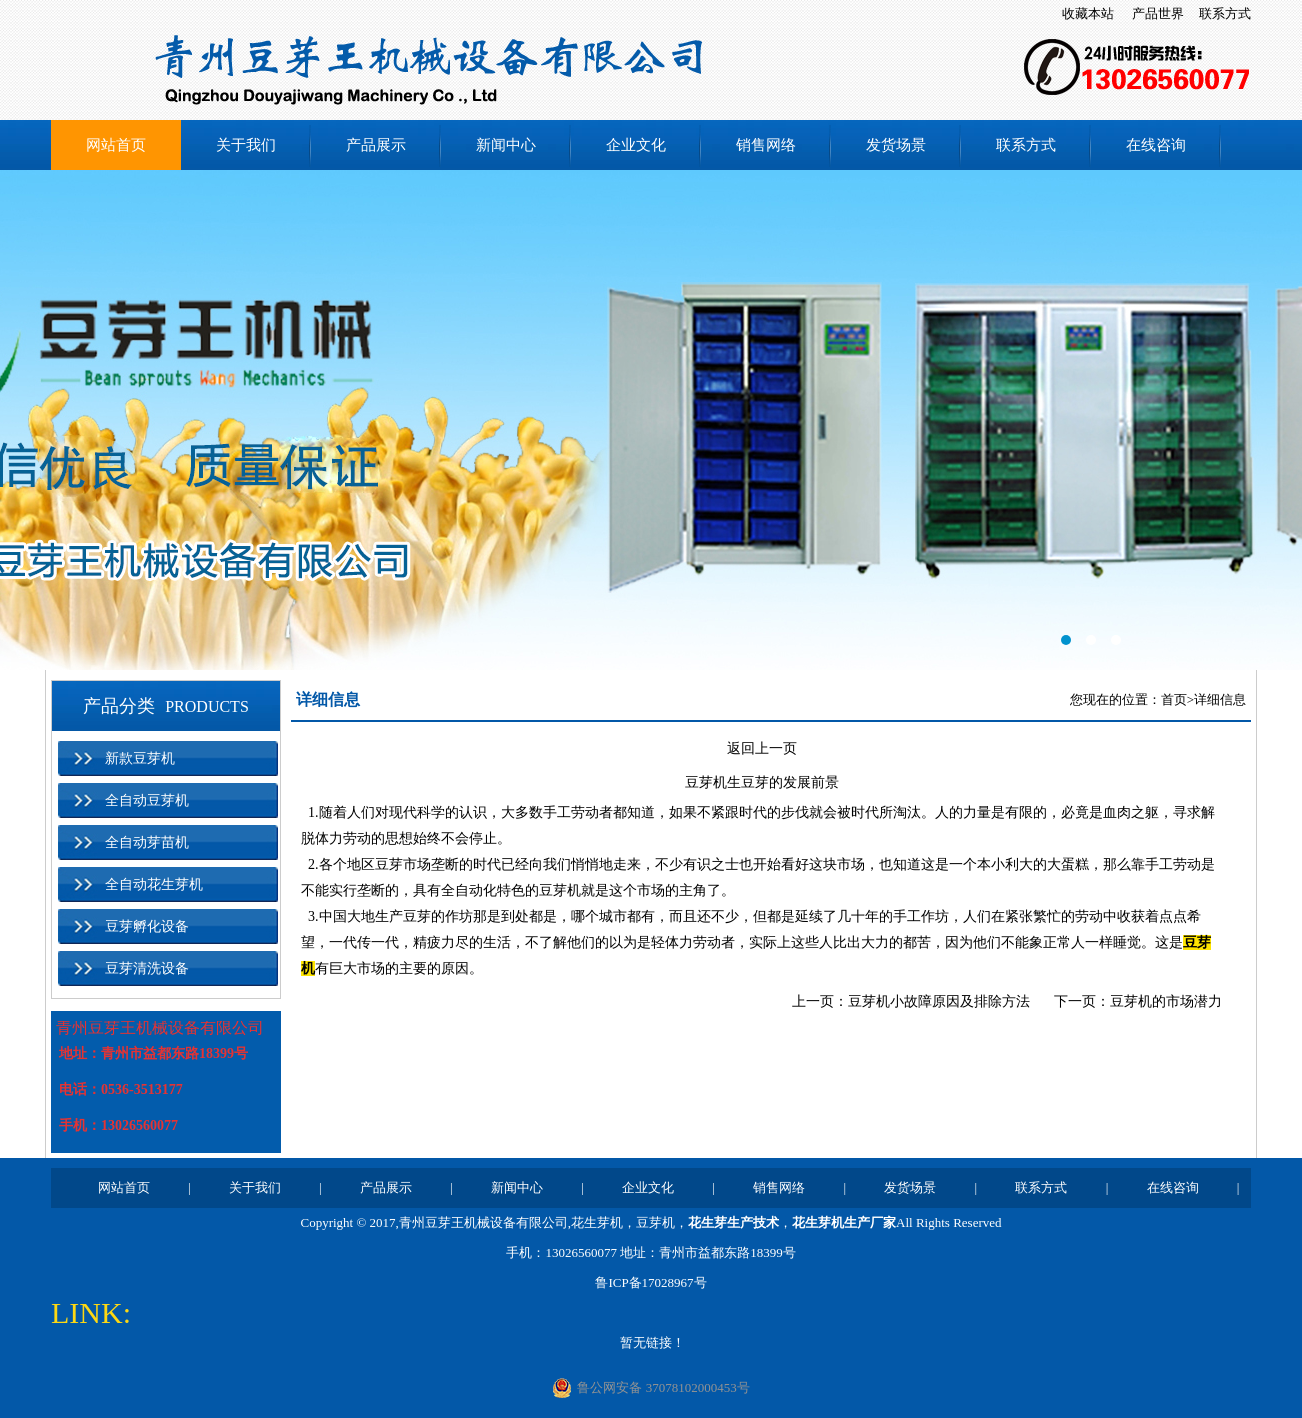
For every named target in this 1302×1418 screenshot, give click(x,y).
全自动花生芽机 (154, 884)
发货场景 (896, 145)
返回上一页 (762, 748)
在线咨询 (1156, 145)
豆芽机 (655, 1222)
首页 (1174, 699)
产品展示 (376, 145)
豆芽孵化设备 (147, 926)
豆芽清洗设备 (147, 968)
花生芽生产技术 (733, 1222)
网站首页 (116, 145)
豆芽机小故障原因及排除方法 (939, 1001)
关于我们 (246, 145)
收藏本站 (1088, 13)
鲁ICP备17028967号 (650, 1282)
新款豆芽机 (140, 758)
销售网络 (766, 145)
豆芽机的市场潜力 (1166, 1001)
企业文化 (636, 145)
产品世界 (1158, 13)
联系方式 (1225, 13)
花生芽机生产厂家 (844, 1222)
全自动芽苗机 (147, 842)
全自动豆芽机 (147, 800)
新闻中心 (506, 145)
